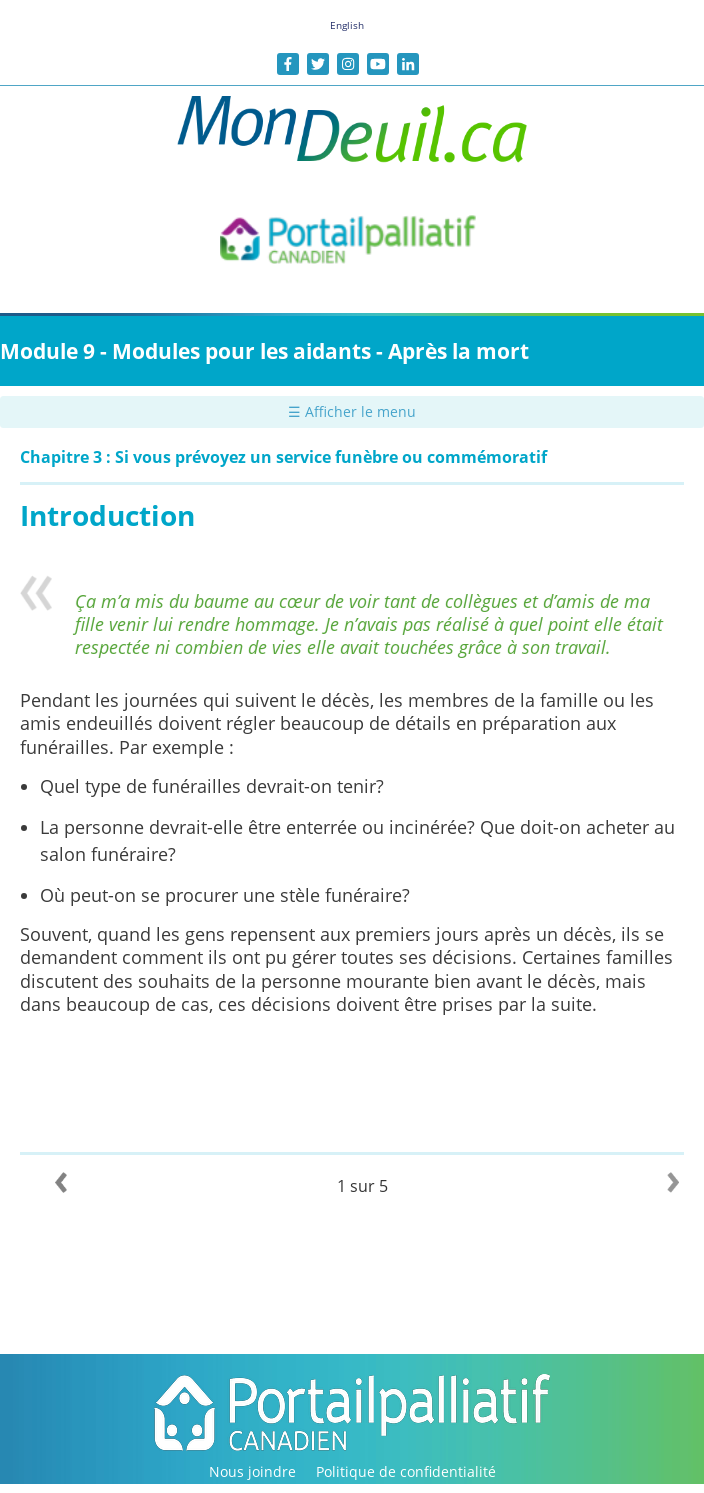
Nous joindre (252, 1471)
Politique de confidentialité (406, 1471)
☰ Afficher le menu (352, 411)
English (347, 25)
